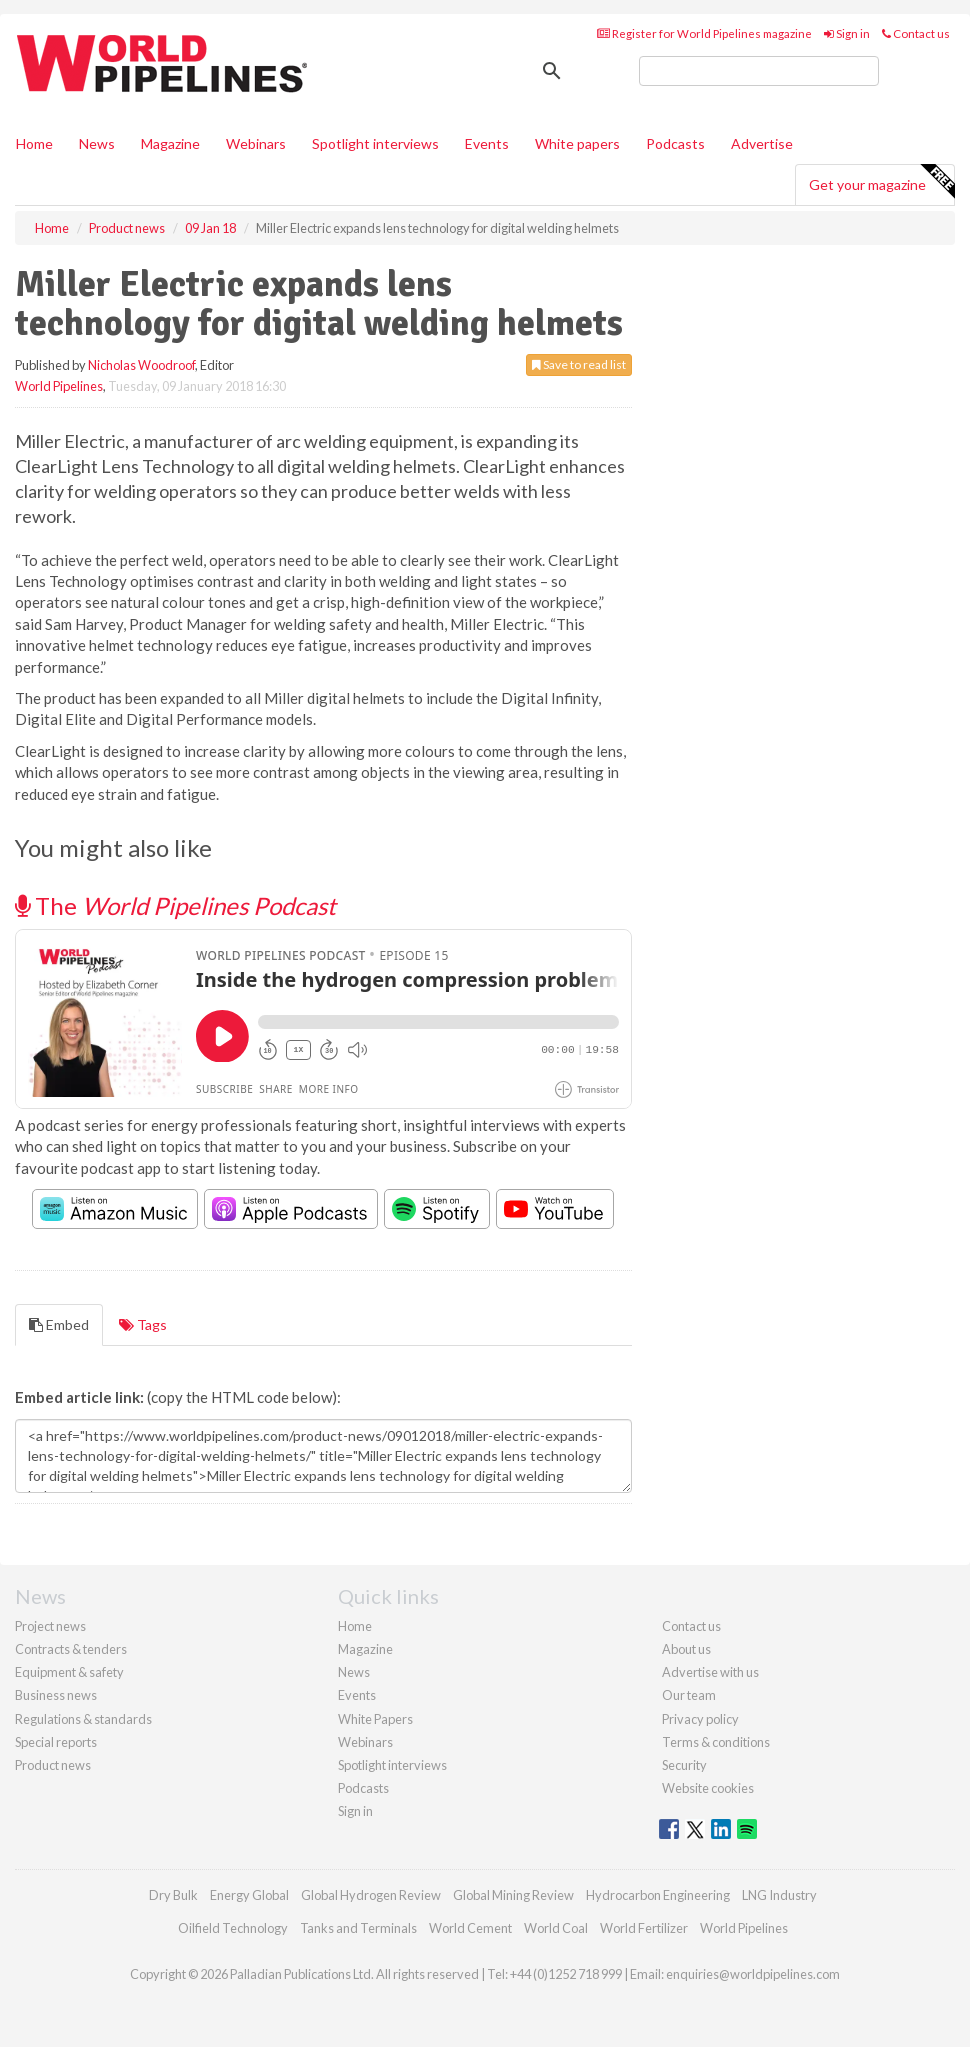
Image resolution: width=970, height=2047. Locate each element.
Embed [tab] (59, 1324)
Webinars (256, 143)
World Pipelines (59, 386)
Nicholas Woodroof (141, 365)
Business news (56, 1695)
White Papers (375, 1719)
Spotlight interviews (375, 143)
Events (487, 143)
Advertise (762, 143)
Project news (50, 1626)
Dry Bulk (173, 1895)
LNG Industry (779, 1895)
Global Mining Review (513, 1895)
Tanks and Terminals (358, 1928)
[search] (759, 71)
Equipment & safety (69, 1672)
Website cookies (708, 1788)
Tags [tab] (143, 1324)
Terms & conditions (716, 1742)
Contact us (916, 33)
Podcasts (675, 143)
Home (34, 143)
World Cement (470, 1928)
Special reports (56, 1742)
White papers (577, 143)
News (354, 1672)
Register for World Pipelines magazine (704, 33)
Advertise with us (710, 1672)
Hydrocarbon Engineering (658, 1895)
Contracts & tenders (71, 1649)
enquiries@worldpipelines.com (753, 1974)
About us (686, 1649)
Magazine (170, 143)
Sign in (847, 33)
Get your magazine (881, 182)
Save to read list (579, 364)
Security (684, 1765)
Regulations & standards (83, 1719)
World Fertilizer (644, 1928)
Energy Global (249, 1895)
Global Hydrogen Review (371, 1895)
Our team (689, 1695)
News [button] (97, 143)
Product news (53, 1765)
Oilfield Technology (233, 1928)
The (175, 905)
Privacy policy (700, 1719)
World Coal (556, 1928)
